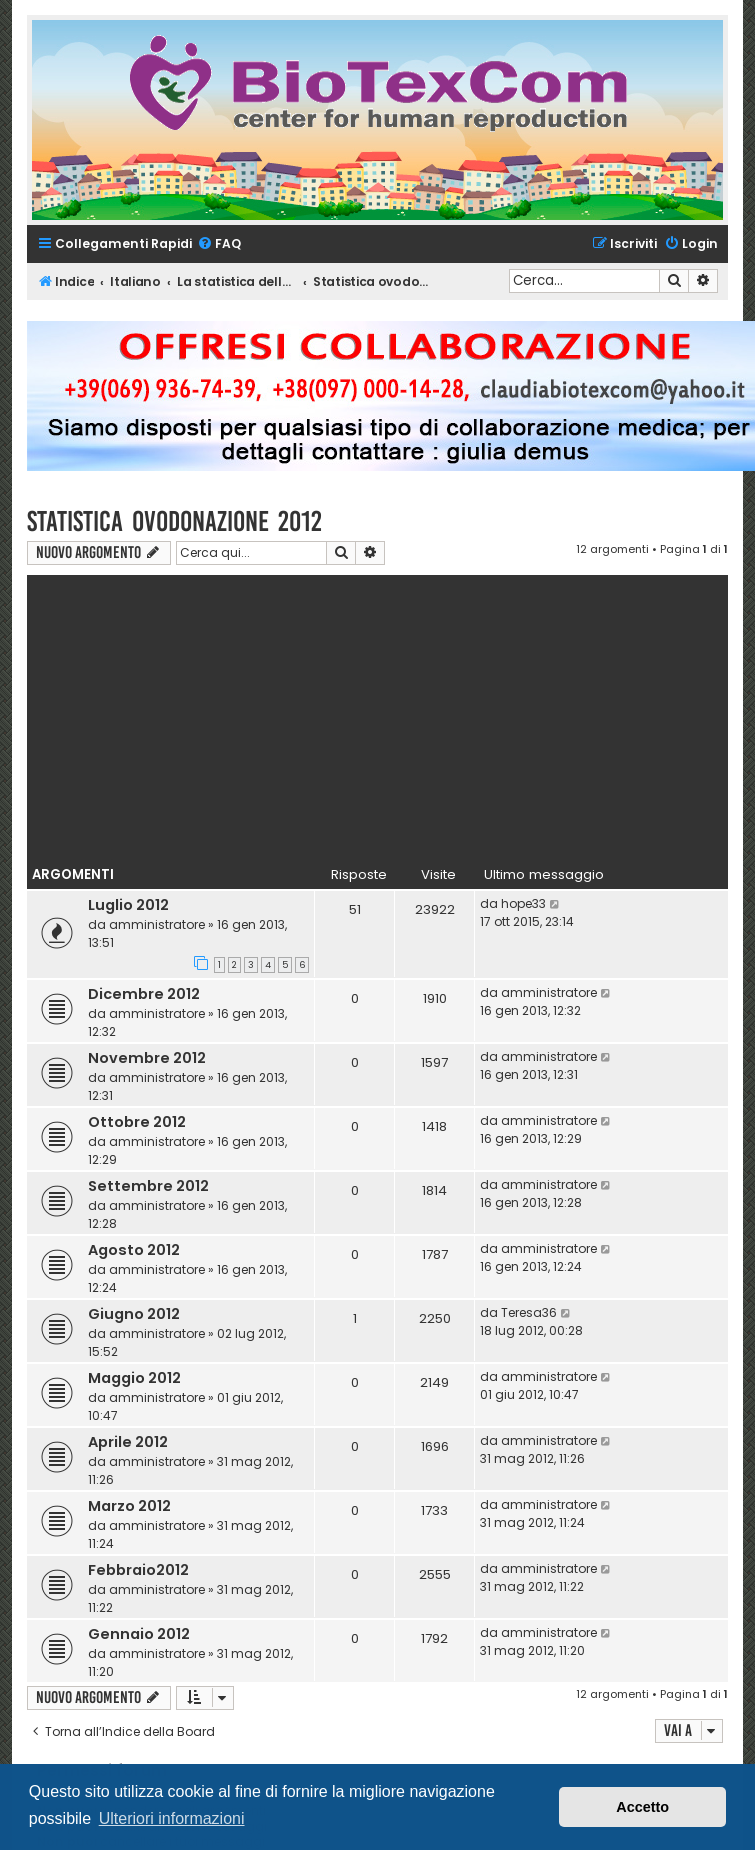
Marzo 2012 (129, 1506)
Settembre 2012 (148, 1186)
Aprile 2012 (128, 1442)
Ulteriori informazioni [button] (172, 1818)
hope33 (523, 903)
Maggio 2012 (134, 1378)
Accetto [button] (642, 1807)
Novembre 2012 (147, 1058)
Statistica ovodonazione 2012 (174, 521)
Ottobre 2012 (137, 1122)
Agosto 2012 (134, 1250)
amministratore (157, 924)
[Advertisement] (377, 715)
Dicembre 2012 (144, 994)
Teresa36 (529, 1312)
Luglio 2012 (128, 905)
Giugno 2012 (134, 1314)
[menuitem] (219, 244)
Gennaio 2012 (139, 1634)
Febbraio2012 (138, 1570)
